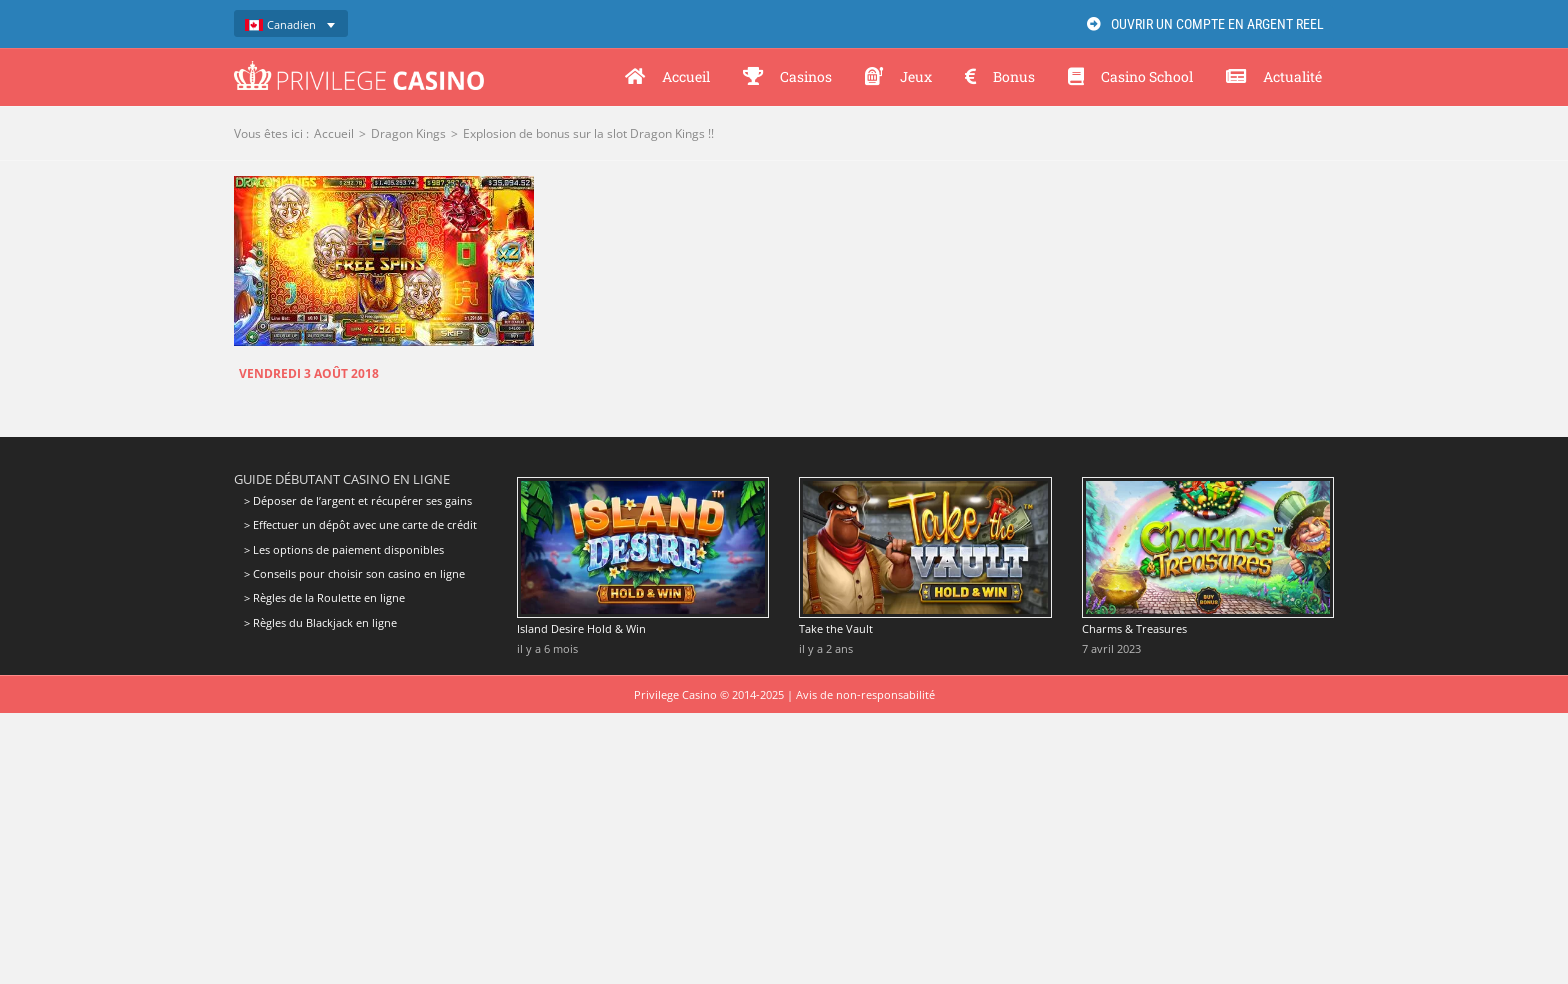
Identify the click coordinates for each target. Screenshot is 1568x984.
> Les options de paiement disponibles (344, 549)
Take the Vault (836, 628)
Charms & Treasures (1134, 628)
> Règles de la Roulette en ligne (324, 597)
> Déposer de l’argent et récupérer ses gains (358, 501)
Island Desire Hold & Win (581, 628)
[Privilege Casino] (359, 68)
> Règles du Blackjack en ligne (320, 622)
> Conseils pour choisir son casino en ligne (354, 573)
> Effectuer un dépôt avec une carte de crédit (360, 524)
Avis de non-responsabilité (865, 694)
